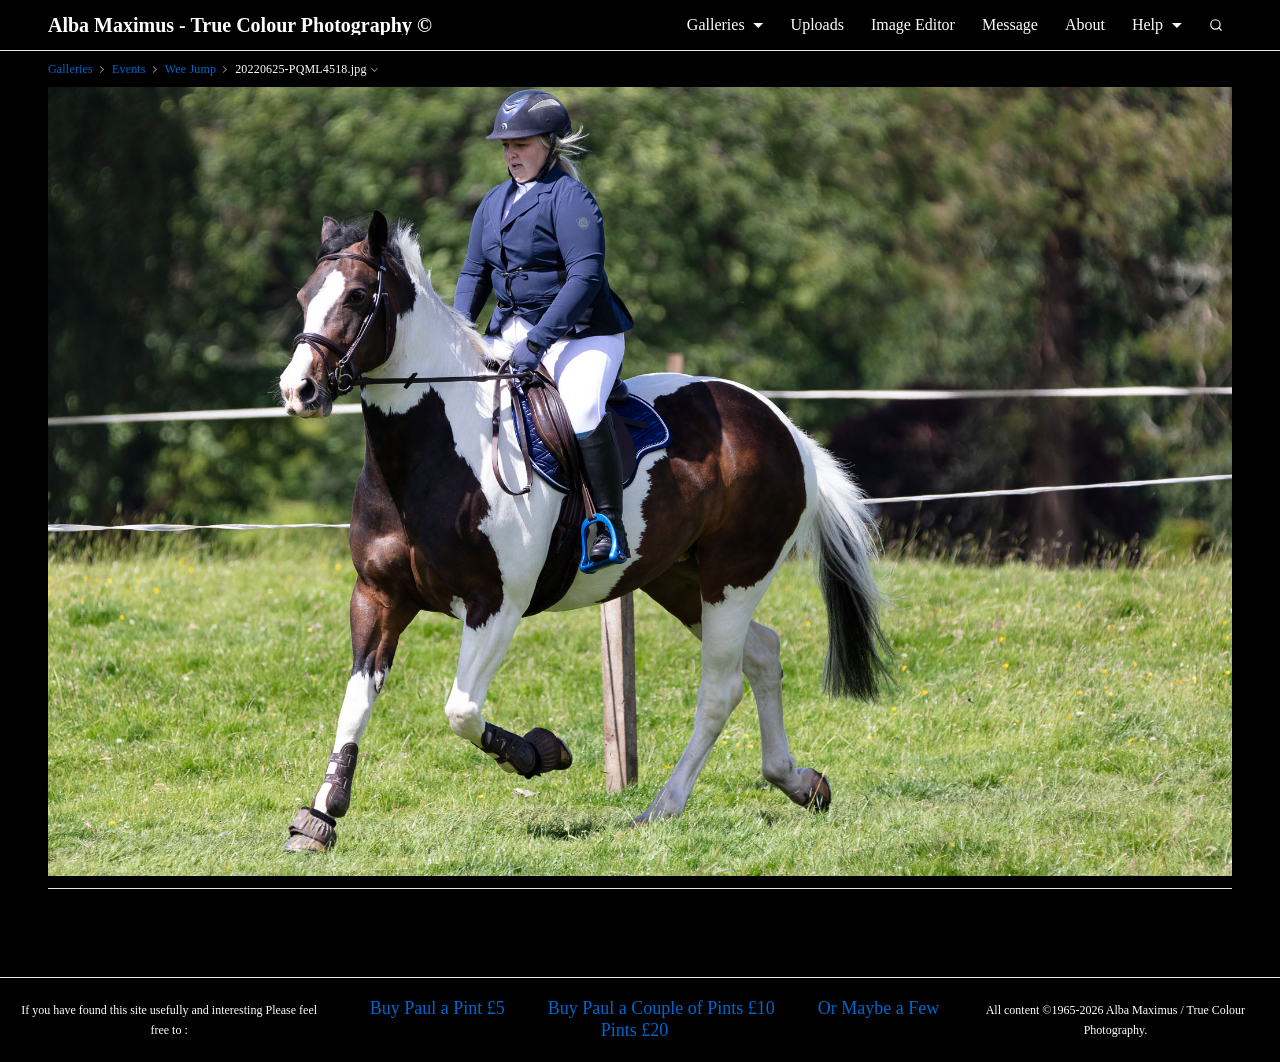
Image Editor (913, 24)
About (1085, 24)
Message (1010, 24)
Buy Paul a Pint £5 (437, 1008)
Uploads (817, 24)
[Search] (1216, 25)
